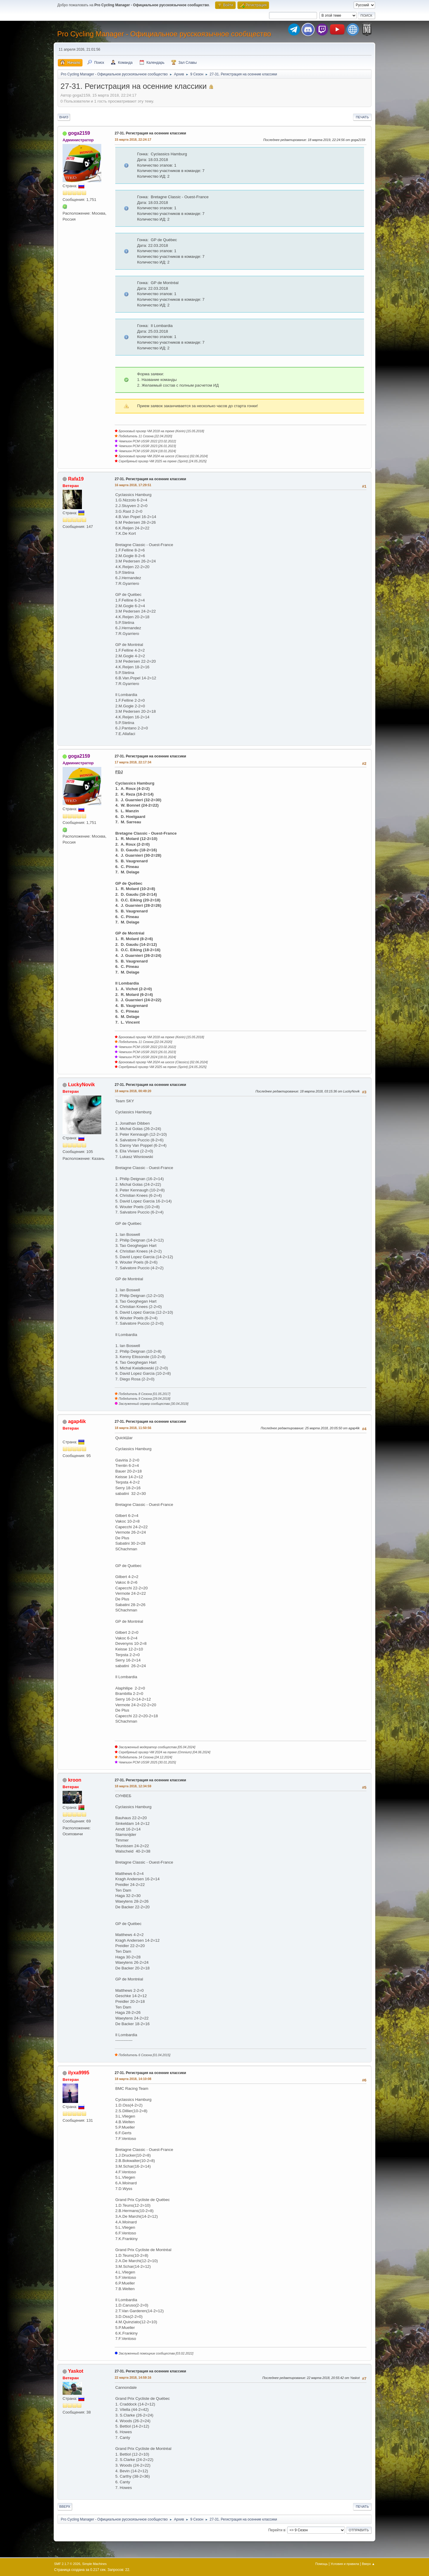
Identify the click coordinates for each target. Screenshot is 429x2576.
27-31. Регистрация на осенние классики (150, 133)
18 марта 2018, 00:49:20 (133, 1091)
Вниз (63, 117)
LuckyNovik (81, 1084)
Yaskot (75, 2371)
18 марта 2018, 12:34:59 (133, 1786)
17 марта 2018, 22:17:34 (133, 762)
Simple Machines (94, 2564)
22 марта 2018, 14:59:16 (133, 2377)
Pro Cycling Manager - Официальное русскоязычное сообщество (164, 34)
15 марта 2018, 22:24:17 (133, 139)
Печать (362, 117)
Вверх (64, 2506)
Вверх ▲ (368, 2564)
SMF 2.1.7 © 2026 (67, 2564)
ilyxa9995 (78, 2072)
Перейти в (276, 2530)
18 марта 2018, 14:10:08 (133, 2079)
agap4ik (77, 1421)
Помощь (321, 2564)
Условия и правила (345, 2564)
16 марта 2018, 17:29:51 (133, 485)
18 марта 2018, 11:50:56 (133, 1428)
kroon (74, 1780)
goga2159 (79, 133)
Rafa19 (75, 478)
